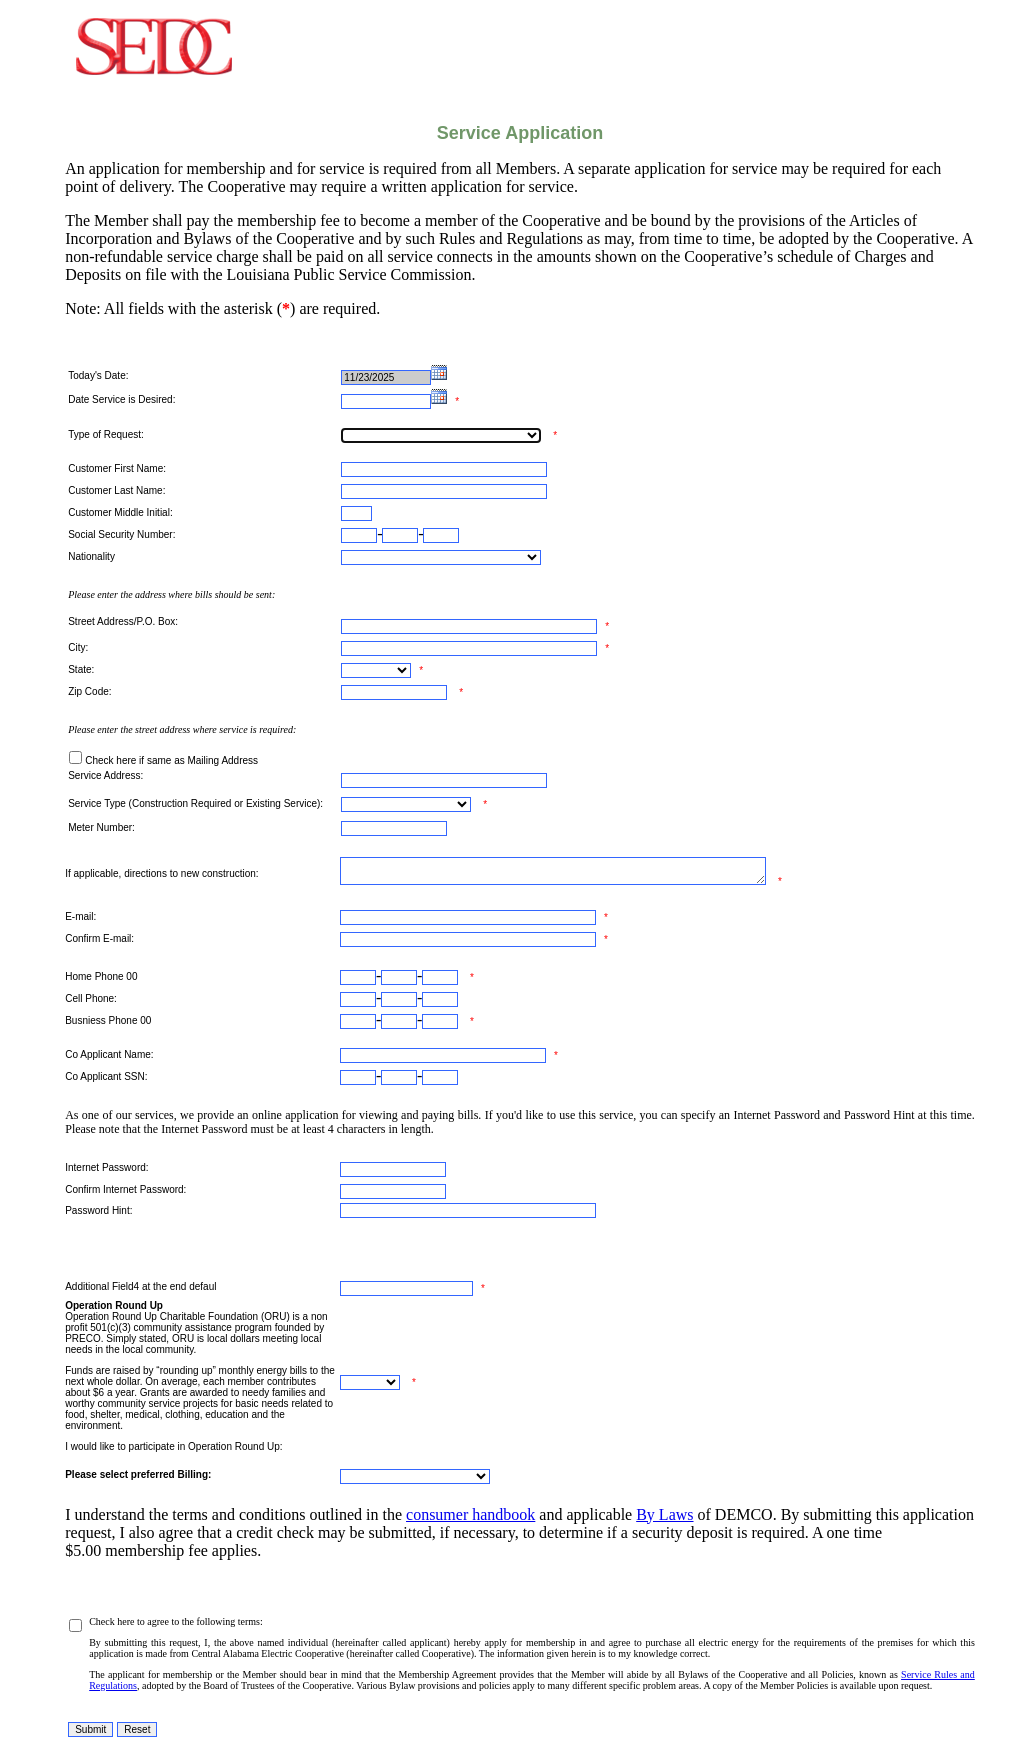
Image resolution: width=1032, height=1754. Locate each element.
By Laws (664, 1514)
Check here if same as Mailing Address (171, 760)
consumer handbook (470, 1514)
